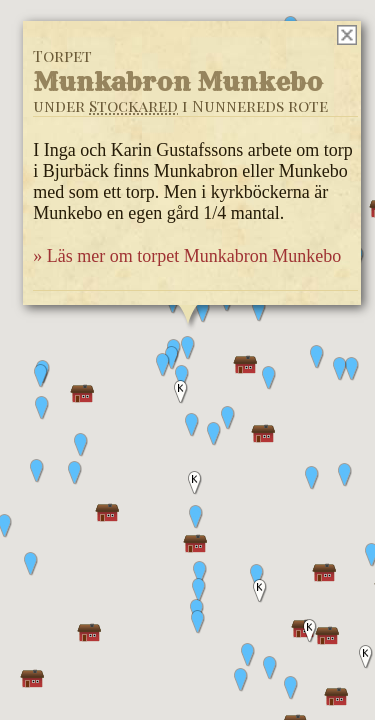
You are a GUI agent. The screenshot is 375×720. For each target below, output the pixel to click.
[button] (345, 475)
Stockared (133, 105)
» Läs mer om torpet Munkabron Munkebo (187, 256)
